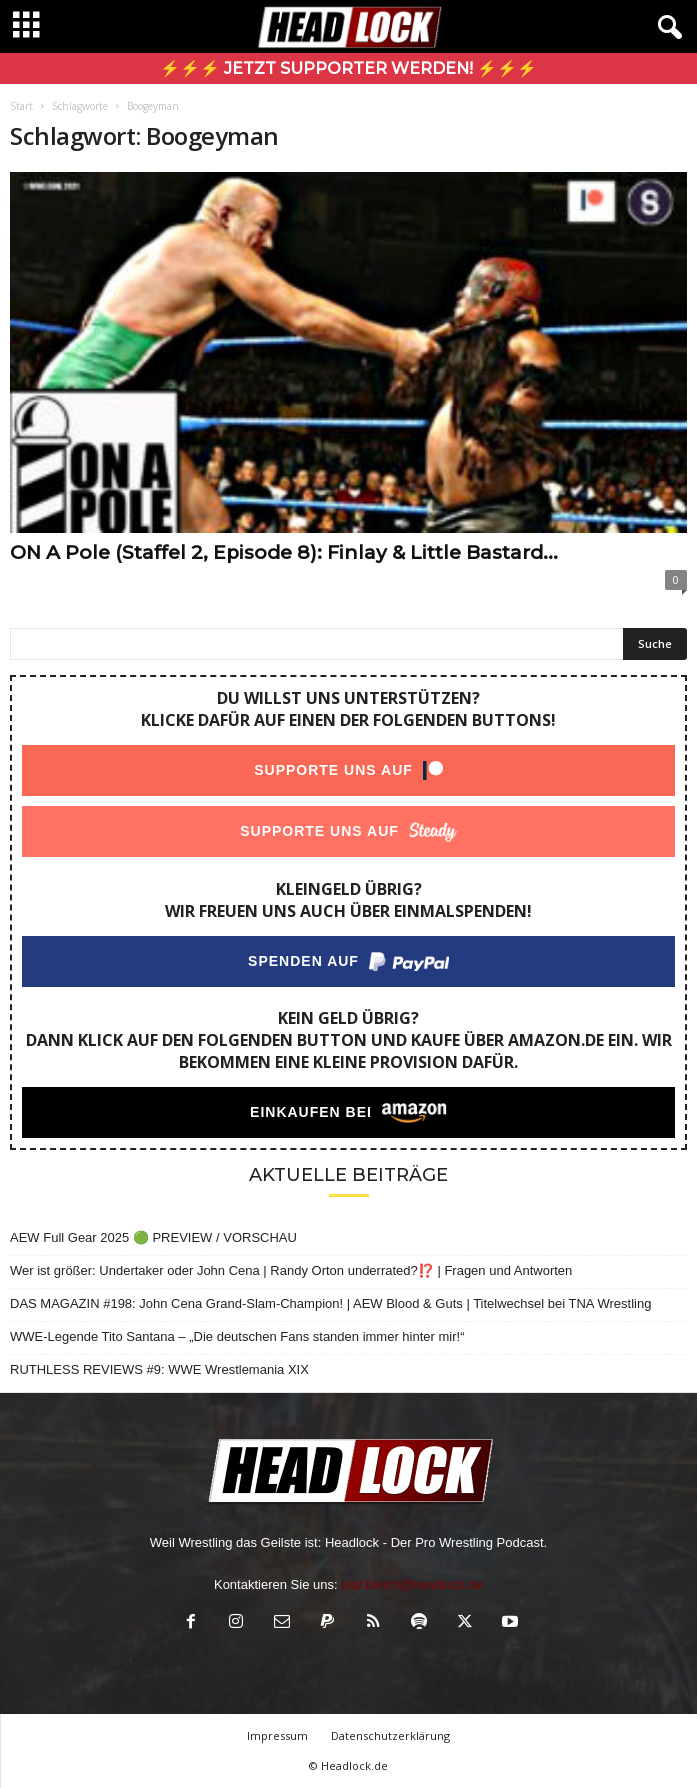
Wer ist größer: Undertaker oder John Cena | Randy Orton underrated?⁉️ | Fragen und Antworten (291, 1270)
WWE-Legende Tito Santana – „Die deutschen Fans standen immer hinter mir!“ (237, 1336)
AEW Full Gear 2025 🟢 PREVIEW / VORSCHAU (153, 1237)
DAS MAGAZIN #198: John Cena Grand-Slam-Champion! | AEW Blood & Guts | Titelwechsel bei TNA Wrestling (330, 1303)
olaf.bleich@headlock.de (412, 1584)
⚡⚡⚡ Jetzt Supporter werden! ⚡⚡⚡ (348, 68)
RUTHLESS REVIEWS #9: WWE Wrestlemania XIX (159, 1369)
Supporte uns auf (333, 770)
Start (21, 106)
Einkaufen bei (311, 1112)
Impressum (277, 1735)
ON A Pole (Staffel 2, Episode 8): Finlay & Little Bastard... (284, 552)
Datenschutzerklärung (390, 1735)
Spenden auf (303, 961)
